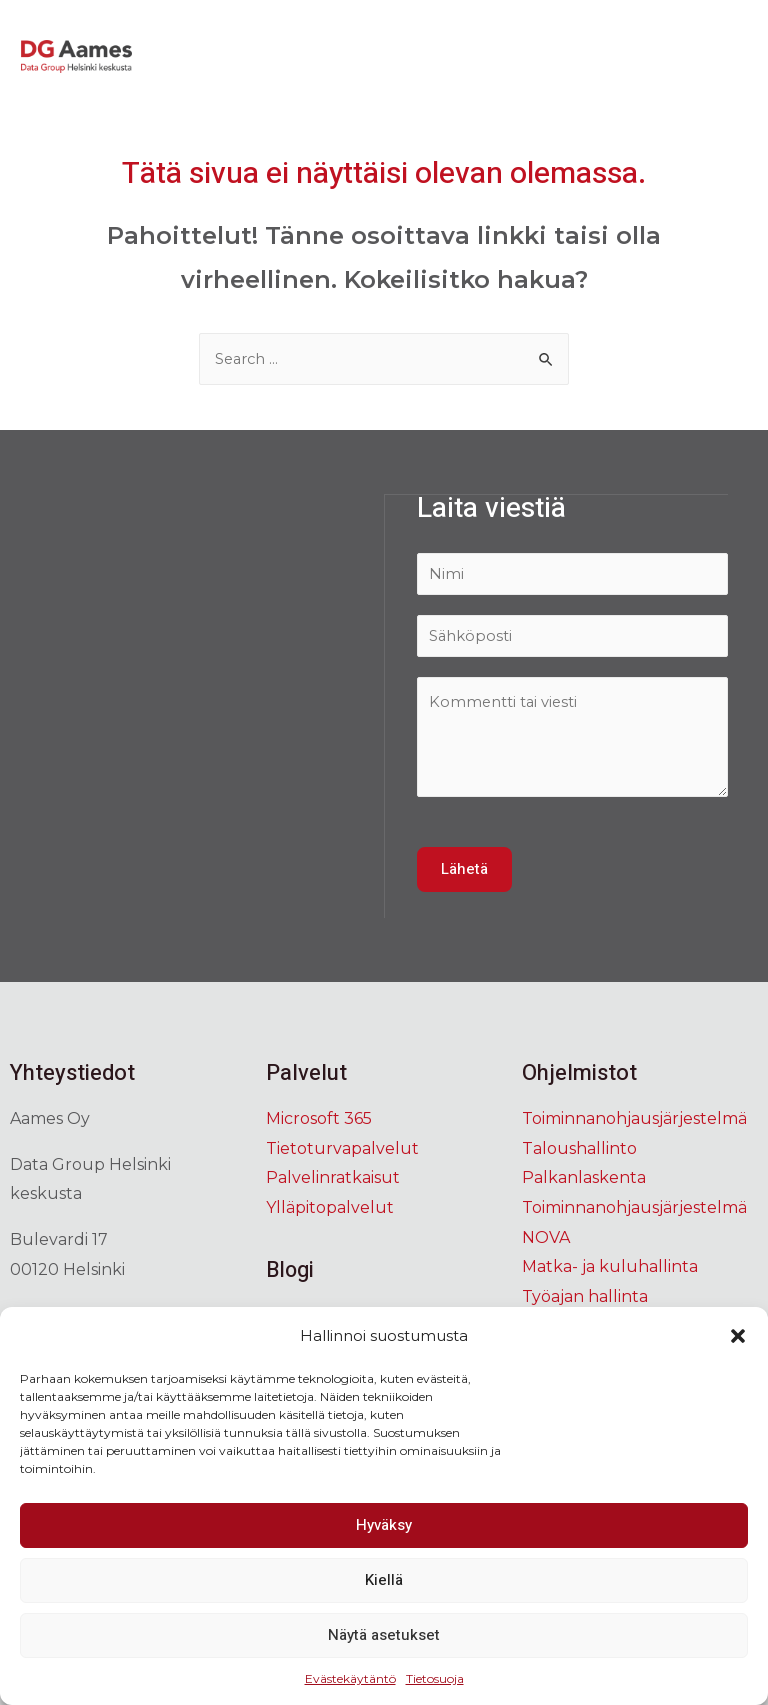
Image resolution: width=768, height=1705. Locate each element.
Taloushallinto (579, 1151)
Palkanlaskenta (584, 1180)
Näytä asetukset (384, 1635)
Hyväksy (384, 1525)
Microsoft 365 (319, 1121)
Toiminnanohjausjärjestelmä (634, 1121)
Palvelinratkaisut (333, 1180)
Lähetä (464, 872)
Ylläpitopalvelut (330, 1210)
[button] (738, 1336)
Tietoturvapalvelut (342, 1151)
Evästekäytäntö (350, 1678)
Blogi (291, 1273)
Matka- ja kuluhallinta (610, 1269)
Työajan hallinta (585, 1299)
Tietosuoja (435, 1678)
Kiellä (384, 1580)
